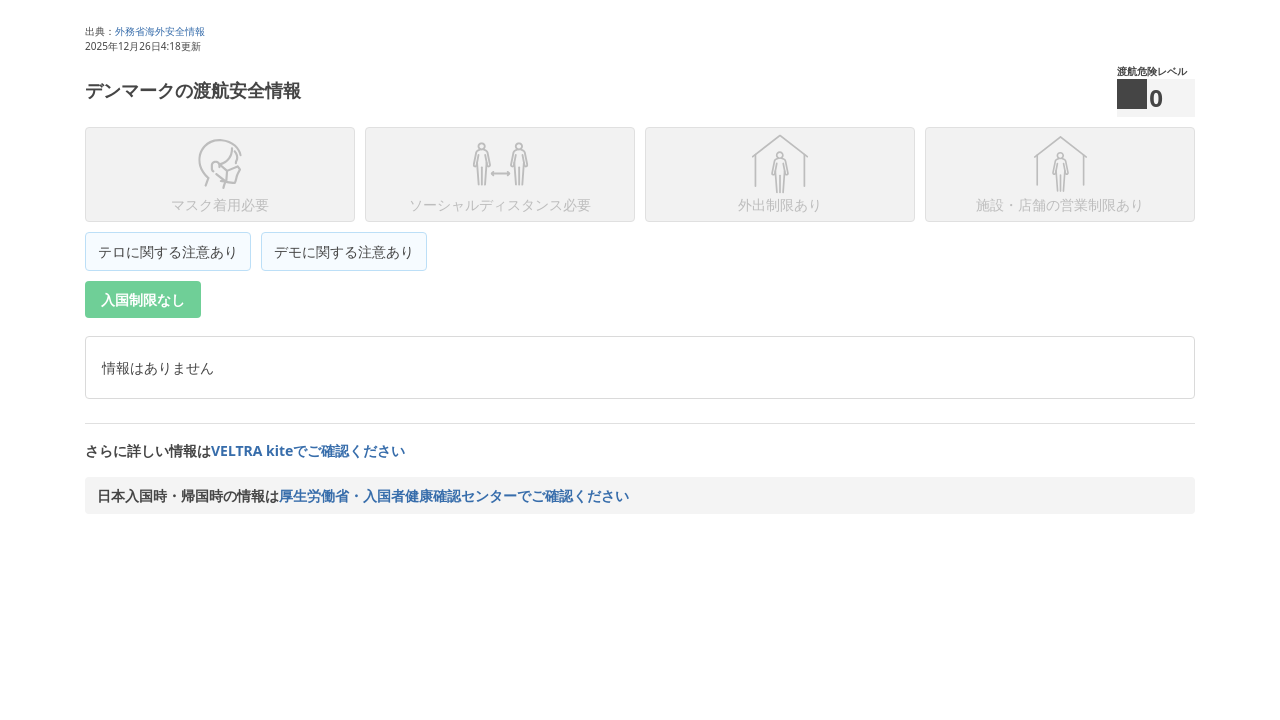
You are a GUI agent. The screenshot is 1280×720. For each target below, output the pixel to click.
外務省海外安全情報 (160, 31)
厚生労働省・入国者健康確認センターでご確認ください (454, 495)
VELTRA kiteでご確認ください (308, 450)
